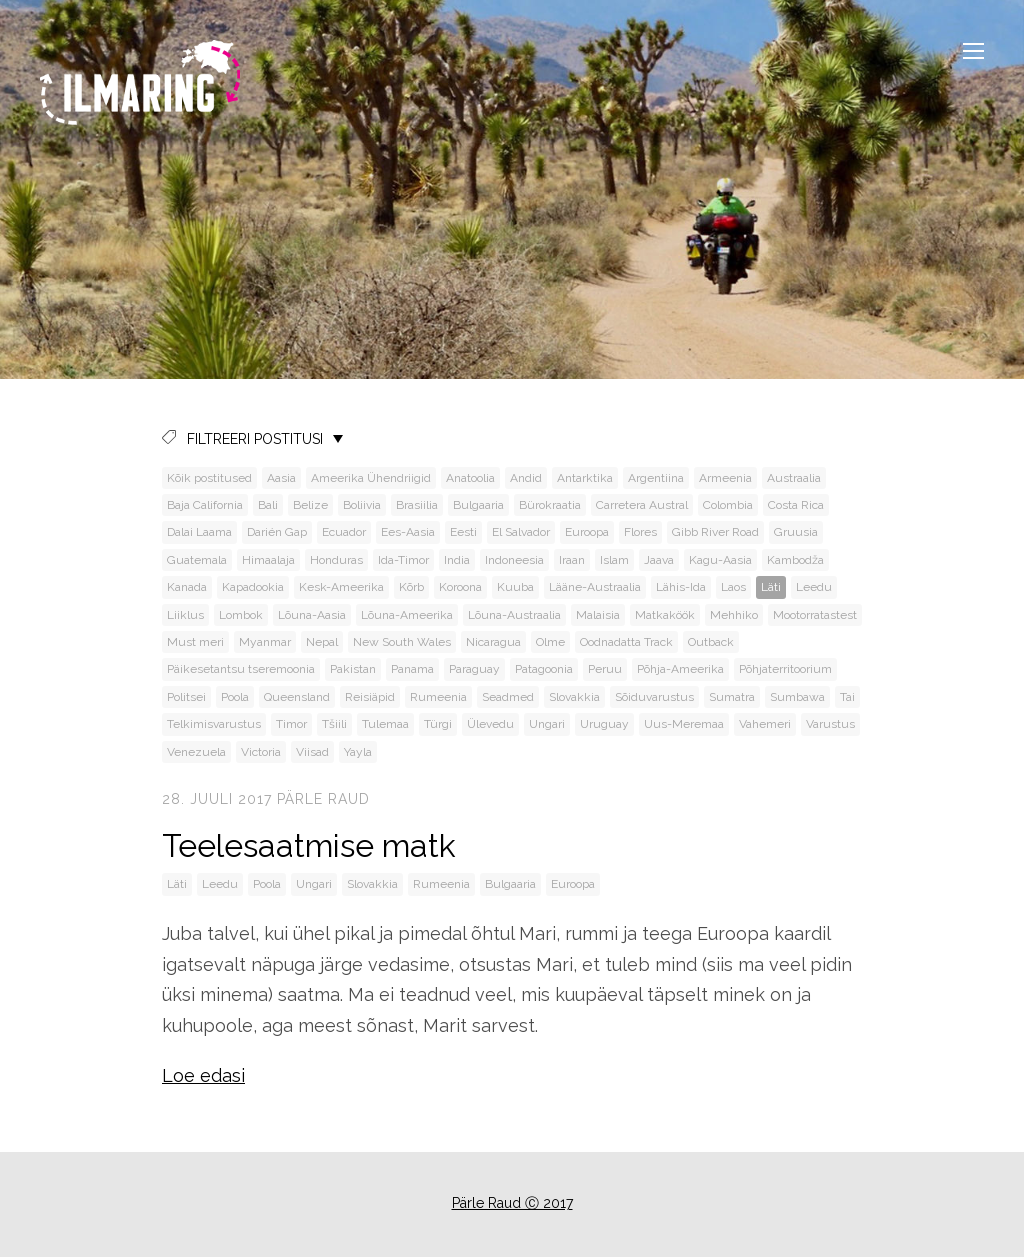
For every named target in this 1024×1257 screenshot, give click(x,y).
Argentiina (656, 478)
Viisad (312, 752)
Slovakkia (574, 697)
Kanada (187, 587)
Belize (310, 505)
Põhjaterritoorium (785, 669)
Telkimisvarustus (214, 724)
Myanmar (265, 642)
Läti (771, 587)
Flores (640, 532)
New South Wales (402, 642)
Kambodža (795, 560)
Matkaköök (665, 615)
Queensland (297, 697)
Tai (847, 697)
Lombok (241, 615)
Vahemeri (765, 724)
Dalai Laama (199, 532)
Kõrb (411, 587)
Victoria (261, 752)
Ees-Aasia (408, 532)
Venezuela (196, 752)
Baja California (205, 505)
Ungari (547, 724)
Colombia (728, 505)
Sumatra (732, 697)
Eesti (463, 532)
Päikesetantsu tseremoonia (241, 669)
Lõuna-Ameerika (407, 615)
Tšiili (334, 724)
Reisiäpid (370, 697)
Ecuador (344, 532)
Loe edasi (203, 1075)
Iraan (572, 560)
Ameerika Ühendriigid (371, 478)
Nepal (322, 642)
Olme (550, 642)
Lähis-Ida (681, 587)
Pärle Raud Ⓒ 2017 (512, 1203)
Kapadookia (253, 587)
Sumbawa (797, 697)
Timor (291, 724)
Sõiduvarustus (654, 697)
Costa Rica (796, 505)
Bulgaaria (478, 505)
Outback (711, 642)
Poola (235, 697)
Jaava (659, 560)
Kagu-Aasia (720, 560)
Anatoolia (470, 478)
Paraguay (474, 669)
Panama (412, 669)
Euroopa (587, 532)
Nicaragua (493, 642)
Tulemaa (385, 724)
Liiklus (185, 615)
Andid (526, 478)
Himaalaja (268, 560)
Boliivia (362, 505)
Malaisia (598, 615)
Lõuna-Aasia (312, 615)
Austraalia (794, 478)
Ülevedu (490, 724)
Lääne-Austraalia (595, 587)
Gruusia (796, 532)
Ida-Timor (403, 560)
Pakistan (353, 669)
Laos (733, 587)
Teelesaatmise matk (309, 845)
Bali (268, 505)
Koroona (460, 587)
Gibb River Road (715, 532)
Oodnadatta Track (626, 642)
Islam (614, 560)
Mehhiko (734, 615)
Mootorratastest (815, 615)
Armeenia (725, 478)
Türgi (438, 724)
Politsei (186, 697)
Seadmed (508, 697)
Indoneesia (514, 560)
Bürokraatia (550, 505)
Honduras (336, 560)
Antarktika (585, 478)
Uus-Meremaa (684, 724)
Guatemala (197, 560)
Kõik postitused (209, 478)
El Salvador (521, 532)
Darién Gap (277, 532)
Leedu (814, 587)
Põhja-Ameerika (680, 669)
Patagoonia (544, 669)
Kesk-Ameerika (341, 587)
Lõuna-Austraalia (514, 615)
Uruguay (604, 724)
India (457, 560)
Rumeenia (438, 697)
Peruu (605, 669)
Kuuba (515, 587)
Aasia (281, 478)
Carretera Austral (642, 505)
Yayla (358, 752)
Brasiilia (417, 505)
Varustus (830, 724)
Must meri (195, 642)
